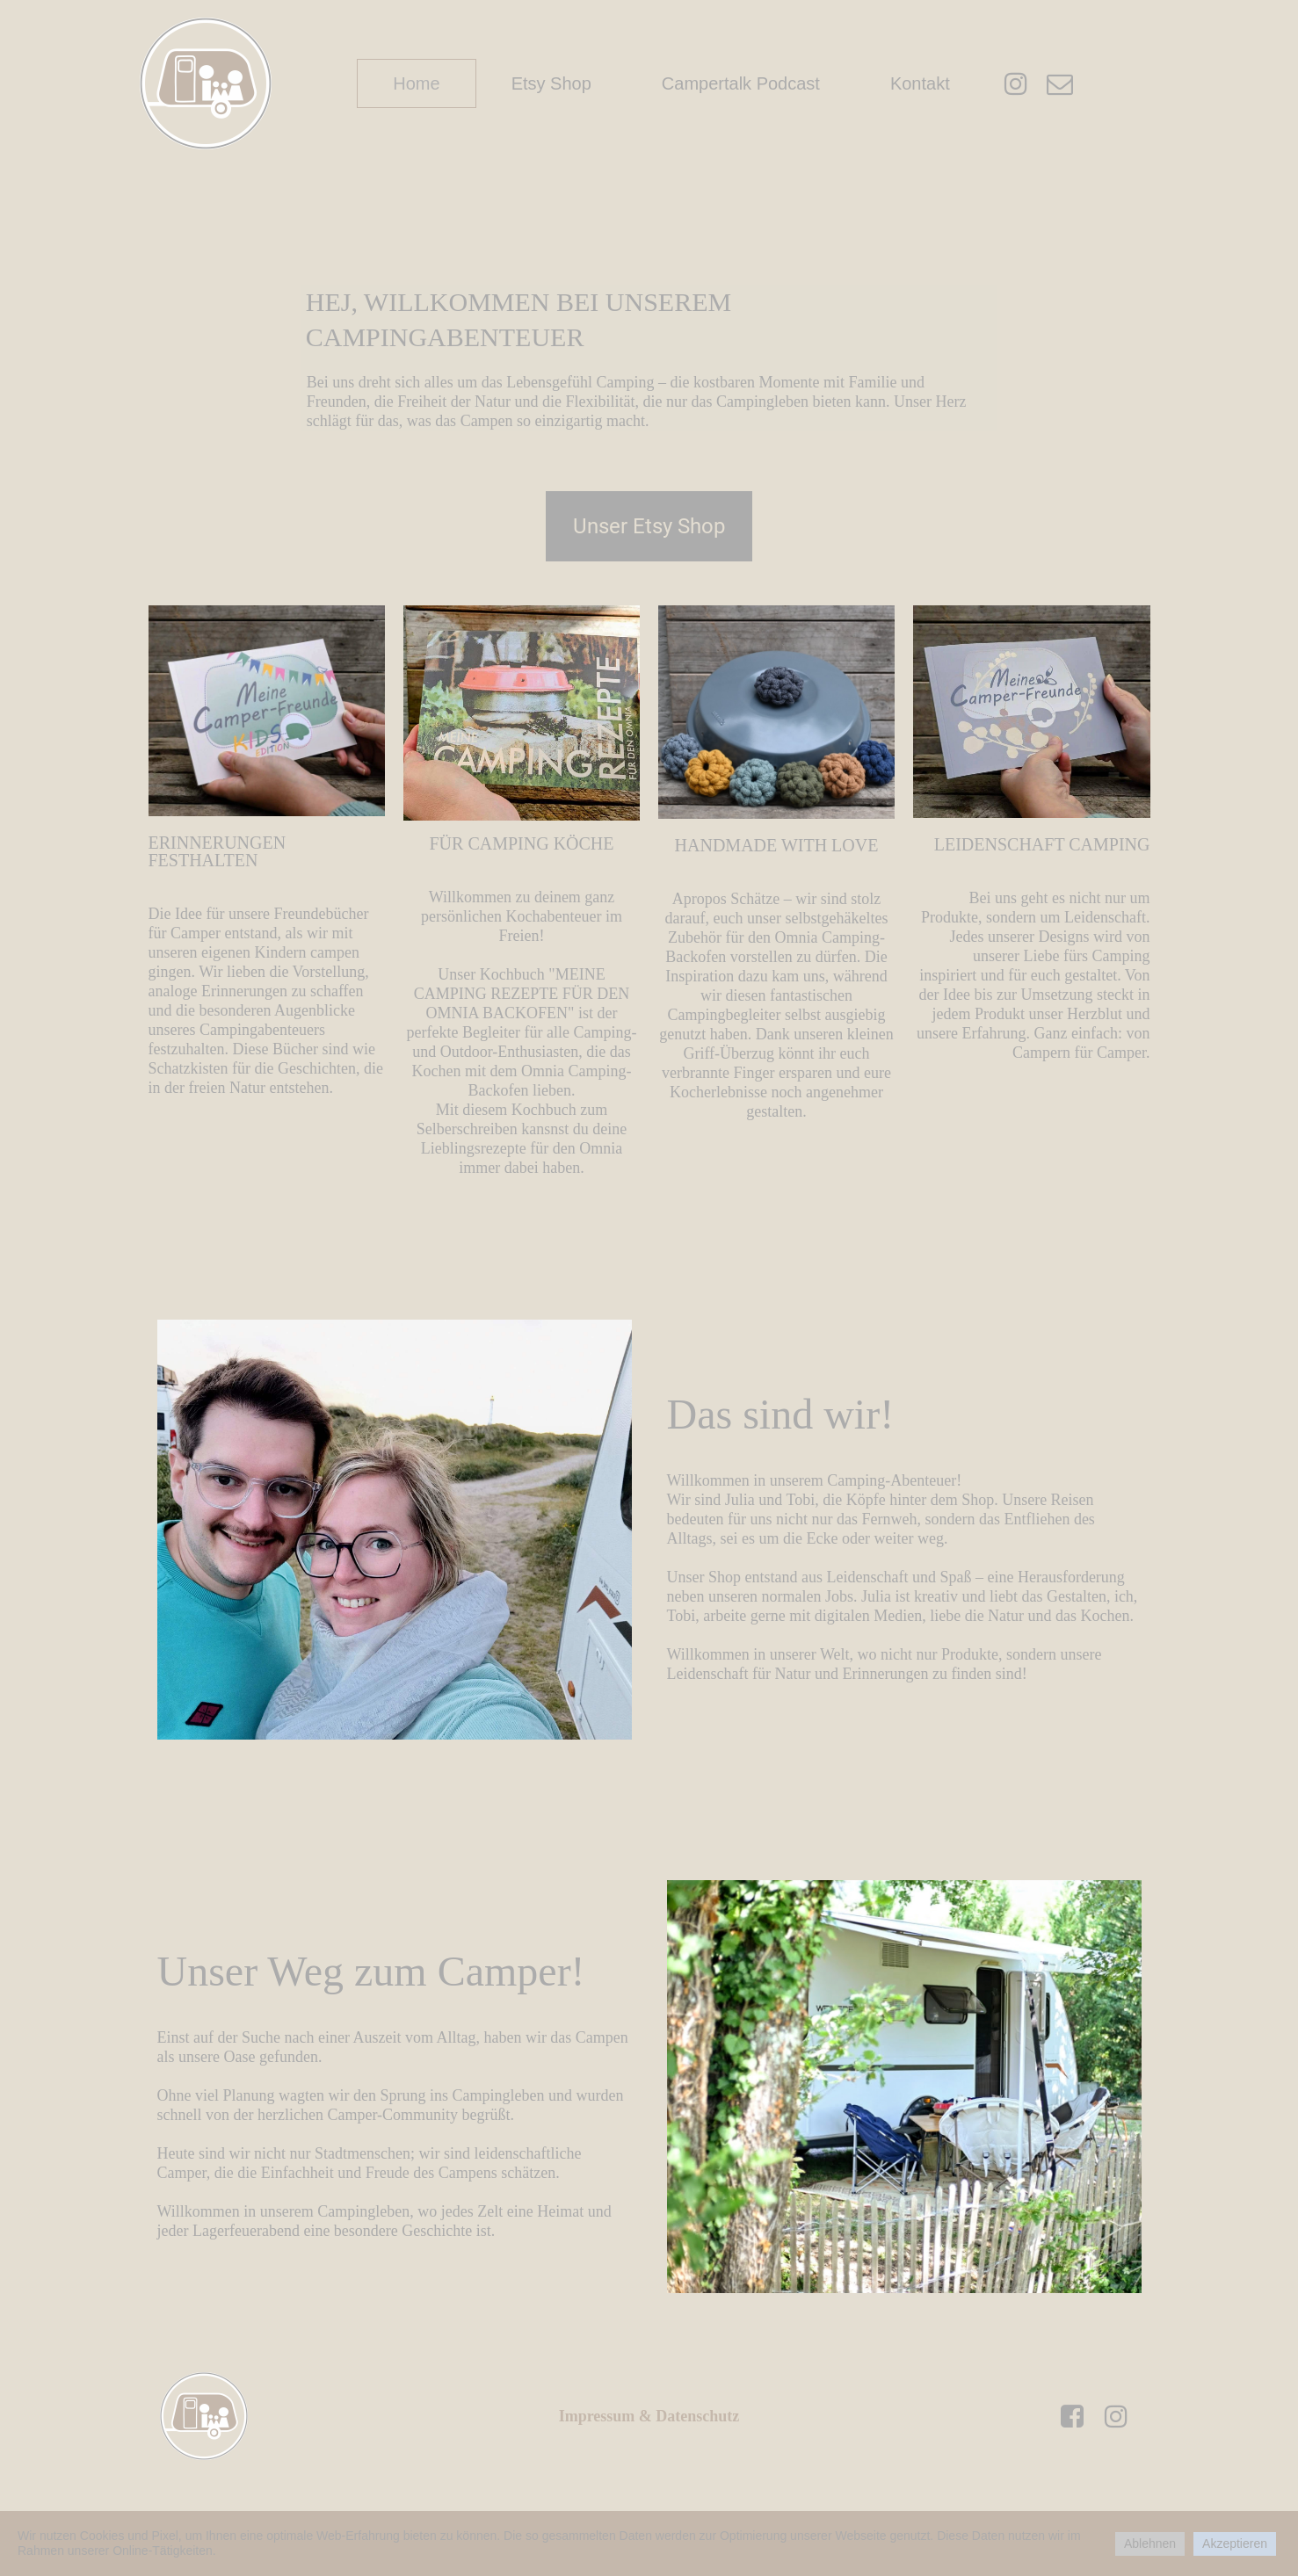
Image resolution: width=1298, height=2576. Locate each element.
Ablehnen (1150, 2543)
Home (416, 83)
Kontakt (920, 83)
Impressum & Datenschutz (649, 2416)
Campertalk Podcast (741, 83)
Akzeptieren (1234, 2543)
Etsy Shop (551, 83)
